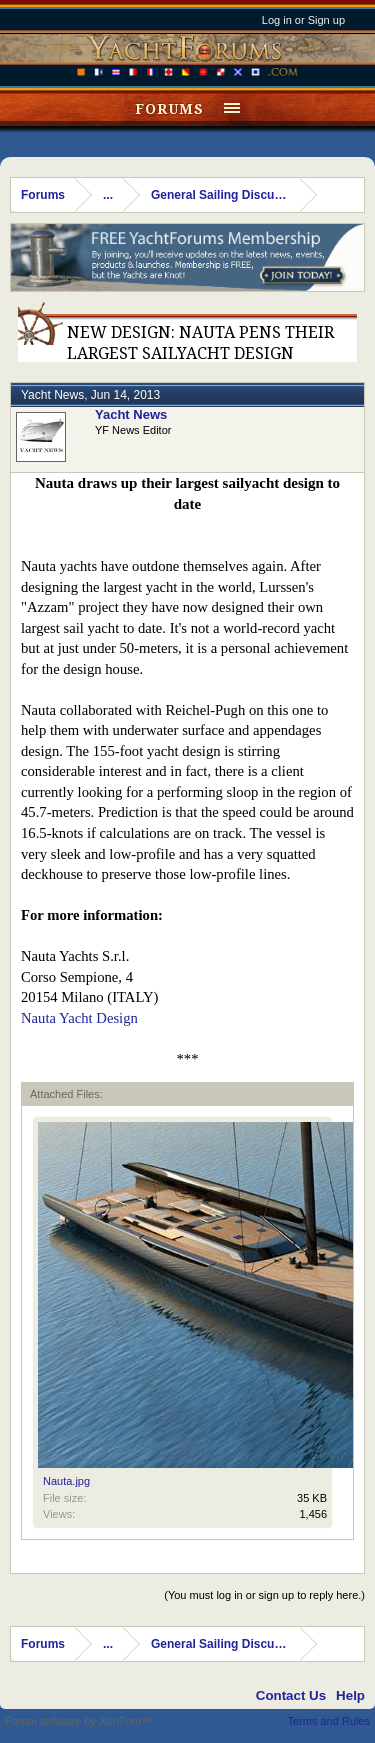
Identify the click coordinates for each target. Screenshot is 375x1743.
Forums (169, 109)
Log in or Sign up (303, 20)
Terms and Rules (328, 1721)
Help (350, 1695)
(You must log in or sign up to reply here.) (264, 1595)
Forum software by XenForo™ (78, 1721)
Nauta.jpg (66, 1481)
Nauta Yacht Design (79, 1018)
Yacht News (52, 395)
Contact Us (291, 1695)
